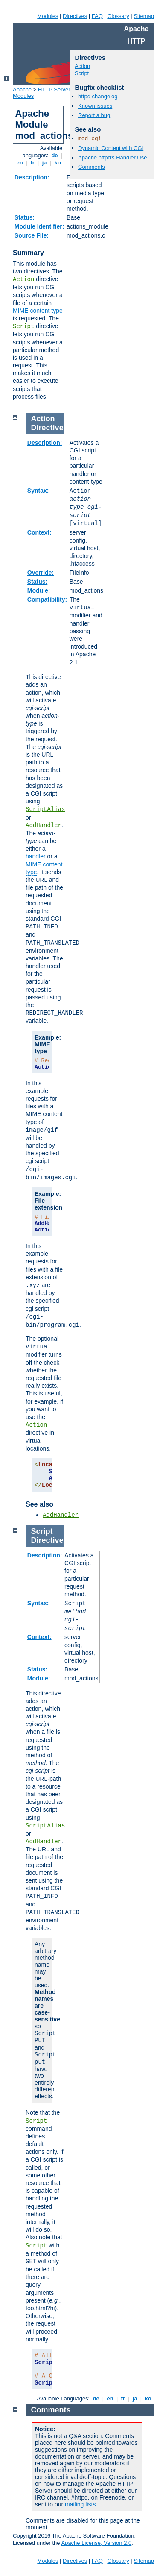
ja (44, 162)
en (19, 162)
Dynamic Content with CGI (110, 148)
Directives (75, 16)
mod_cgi (90, 138)
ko (57, 162)
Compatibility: (47, 599)
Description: (32, 177)
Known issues (95, 106)
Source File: (32, 235)
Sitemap (144, 16)
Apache (22, 89)
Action (23, 279)
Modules (47, 16)
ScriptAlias (45, 809)
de (54, 155)
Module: (38, 590)
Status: (25, 217)
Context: (39, 532)
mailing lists (80, 2504)
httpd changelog (98, 96)
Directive (47, 427)
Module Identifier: (39, 226)
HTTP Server (54, 89)
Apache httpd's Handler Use (112, 157)
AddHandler (43, 825)
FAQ (97, 16)
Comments (91, 167)
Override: (40, 572)
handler (36, 856)
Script (23, 326)
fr (32, 162)
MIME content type (38, 310)
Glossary (118, 16)
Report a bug (94, 115)
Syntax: (38, 490)
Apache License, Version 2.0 (96, 2543)
